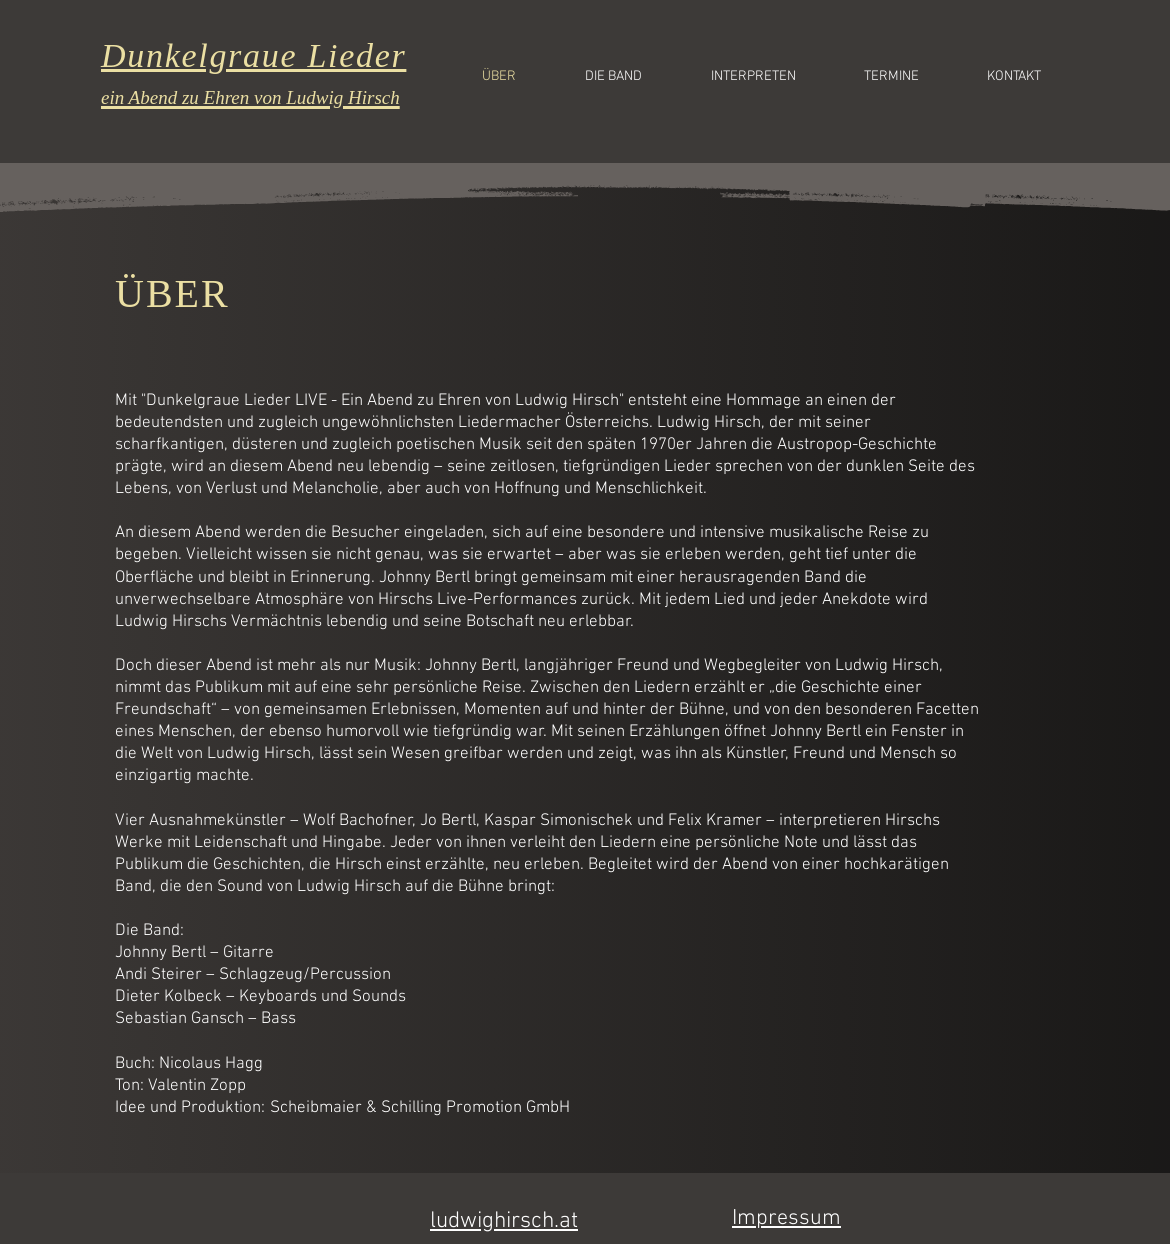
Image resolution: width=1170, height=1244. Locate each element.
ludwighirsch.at (504, 1221)
